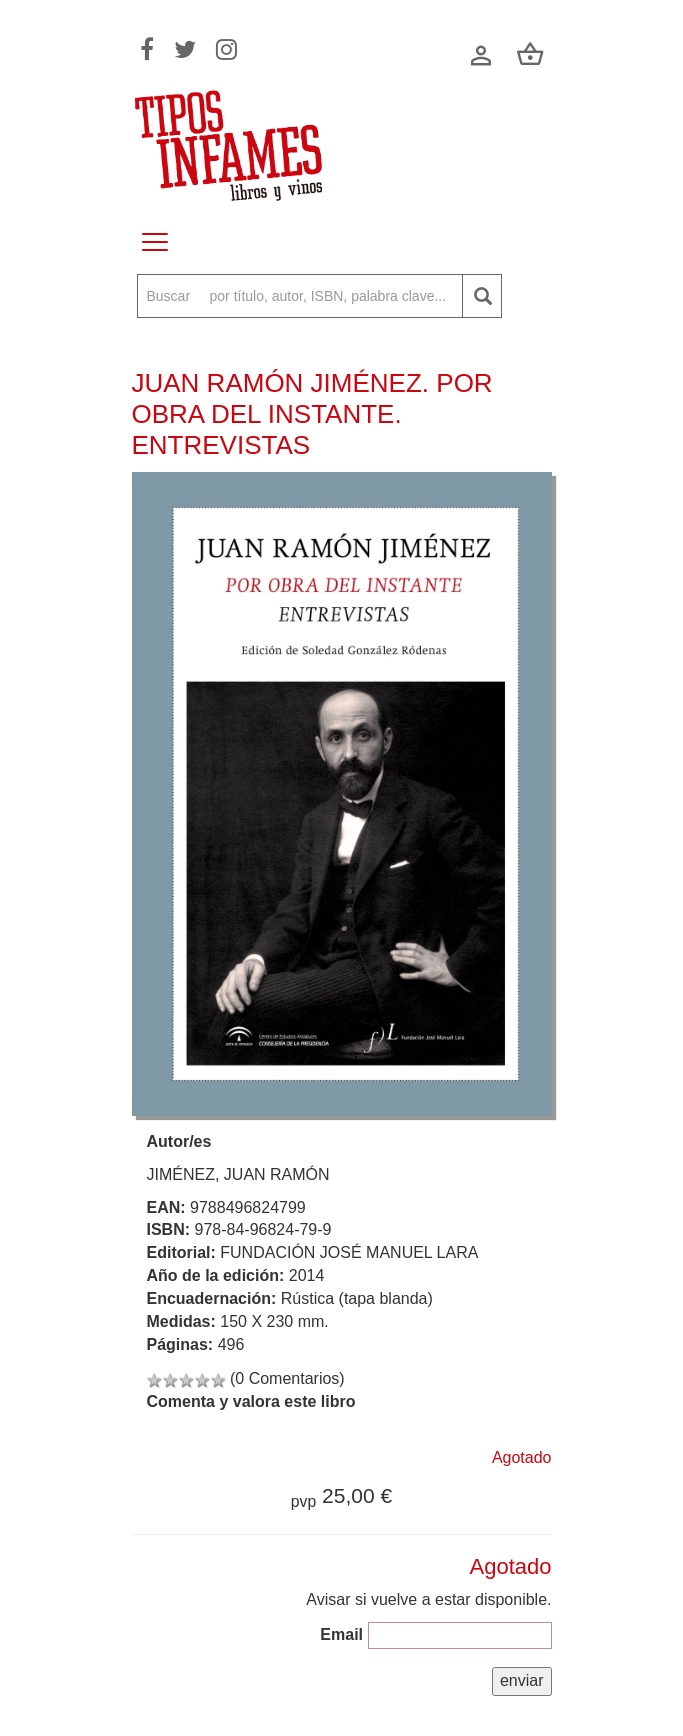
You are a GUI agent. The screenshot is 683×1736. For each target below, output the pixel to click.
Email (341, 1634)
